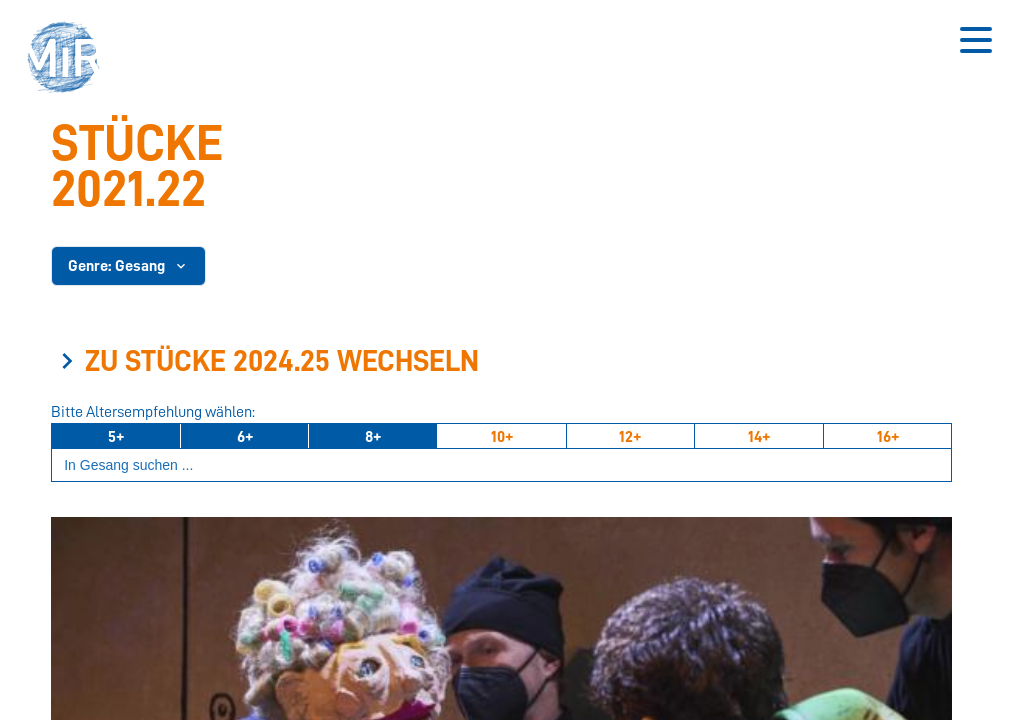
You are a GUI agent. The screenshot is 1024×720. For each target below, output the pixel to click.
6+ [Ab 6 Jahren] (245, 437)
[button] (70, 60)
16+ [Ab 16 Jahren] (888, 437)
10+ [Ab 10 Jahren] (502, 437)
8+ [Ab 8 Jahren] (373, 437)
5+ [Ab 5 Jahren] (116, 437)
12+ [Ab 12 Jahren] (630, 437)
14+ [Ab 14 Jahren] (759, 437)
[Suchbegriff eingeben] (501, 465)
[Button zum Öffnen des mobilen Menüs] (976, 40)
